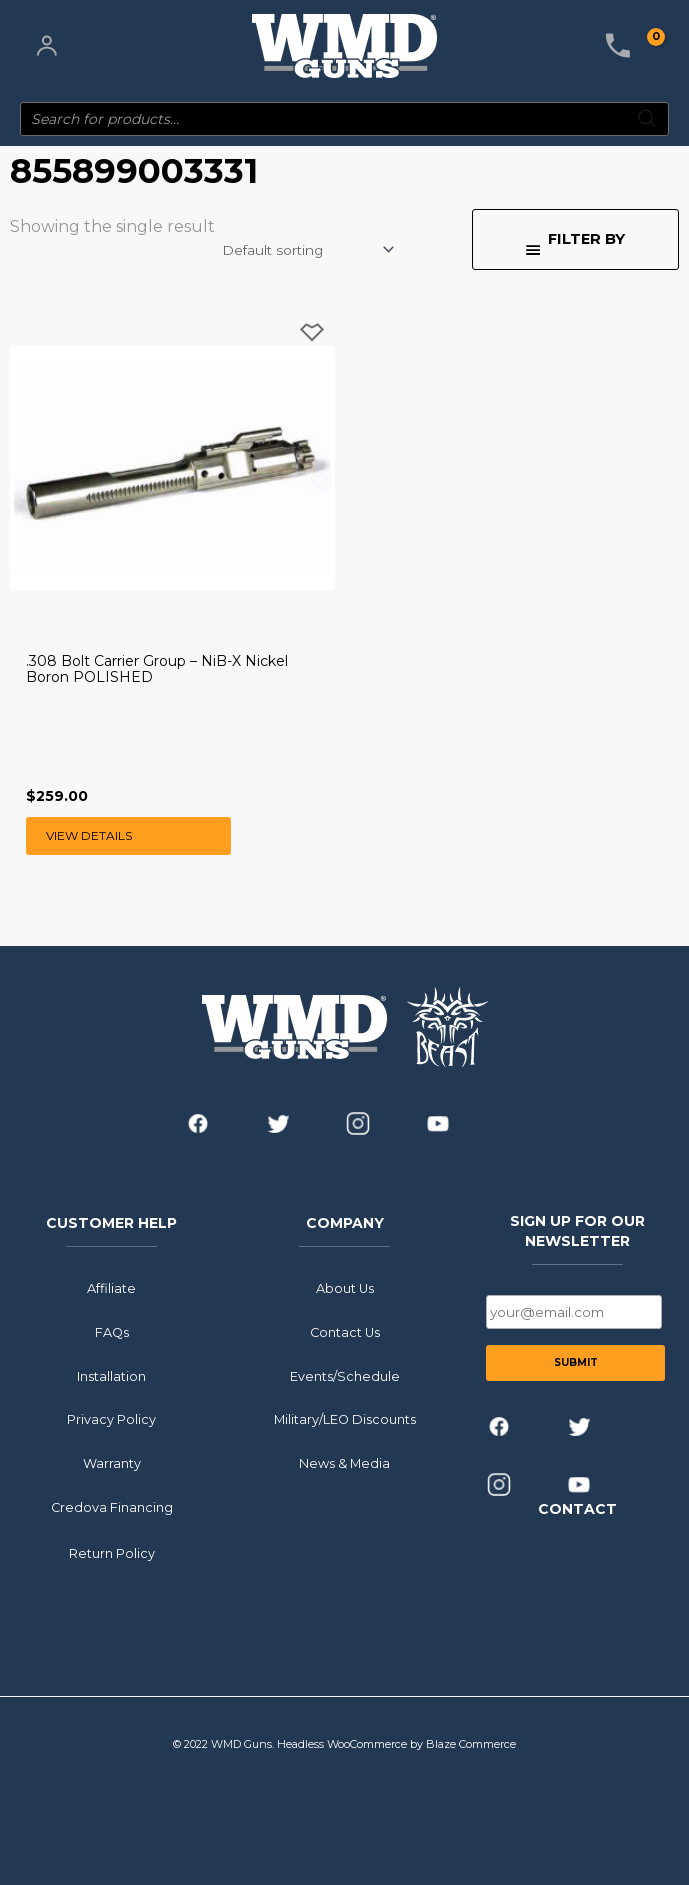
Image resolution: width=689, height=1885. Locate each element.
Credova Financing (112, 1506)
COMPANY (345, 1222)
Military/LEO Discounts (345, 1419)
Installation (111, 1375)
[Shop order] (306, 250)
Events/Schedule (345, 1375)
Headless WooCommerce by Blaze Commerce (396, 1744)
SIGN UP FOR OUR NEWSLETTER (577, 1230)
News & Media (344, 1463)
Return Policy (112, 1552)
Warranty (112, 1463)
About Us (345, 1288)
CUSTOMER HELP (111, 1222)
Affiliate (111, 1288)
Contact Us (345, 1331)
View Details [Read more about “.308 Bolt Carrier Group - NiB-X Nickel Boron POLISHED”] (89, 835)
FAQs (112, 1331)
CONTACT (577, 1509)
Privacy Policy (111, 1419)
